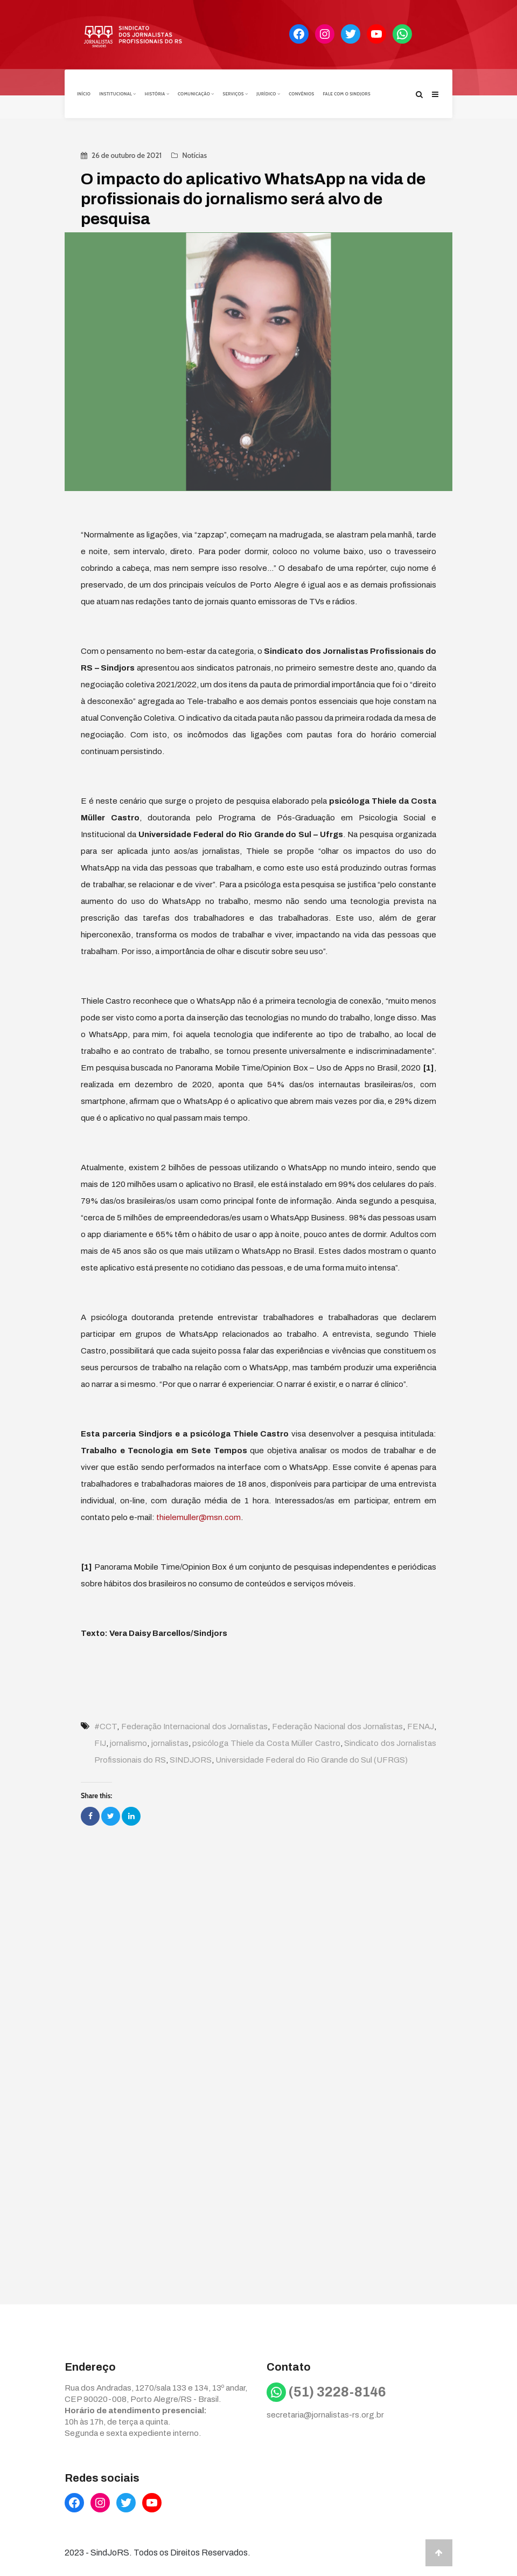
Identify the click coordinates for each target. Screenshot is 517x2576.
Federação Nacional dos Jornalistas (337, 1725)
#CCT (105, 1725)
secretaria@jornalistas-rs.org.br (325, 2413)
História (157, 93)
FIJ (100, 1742)
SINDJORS (191, 1759)
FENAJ (420, 1725)
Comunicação (196, 93)
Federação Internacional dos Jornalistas (194, 1725)
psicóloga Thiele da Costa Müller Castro (266, 1742)
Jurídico (268, 93)
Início (83, 93)
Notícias (194, 154)
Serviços (235, 93)
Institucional (117, 93)
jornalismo (128, 1742)
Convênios (301, 93)
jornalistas (169, 1742)
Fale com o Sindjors (347, 93)
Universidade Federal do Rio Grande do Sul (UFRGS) (311, 1759)
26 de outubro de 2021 (127, 154)
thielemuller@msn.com (198, 1516)
